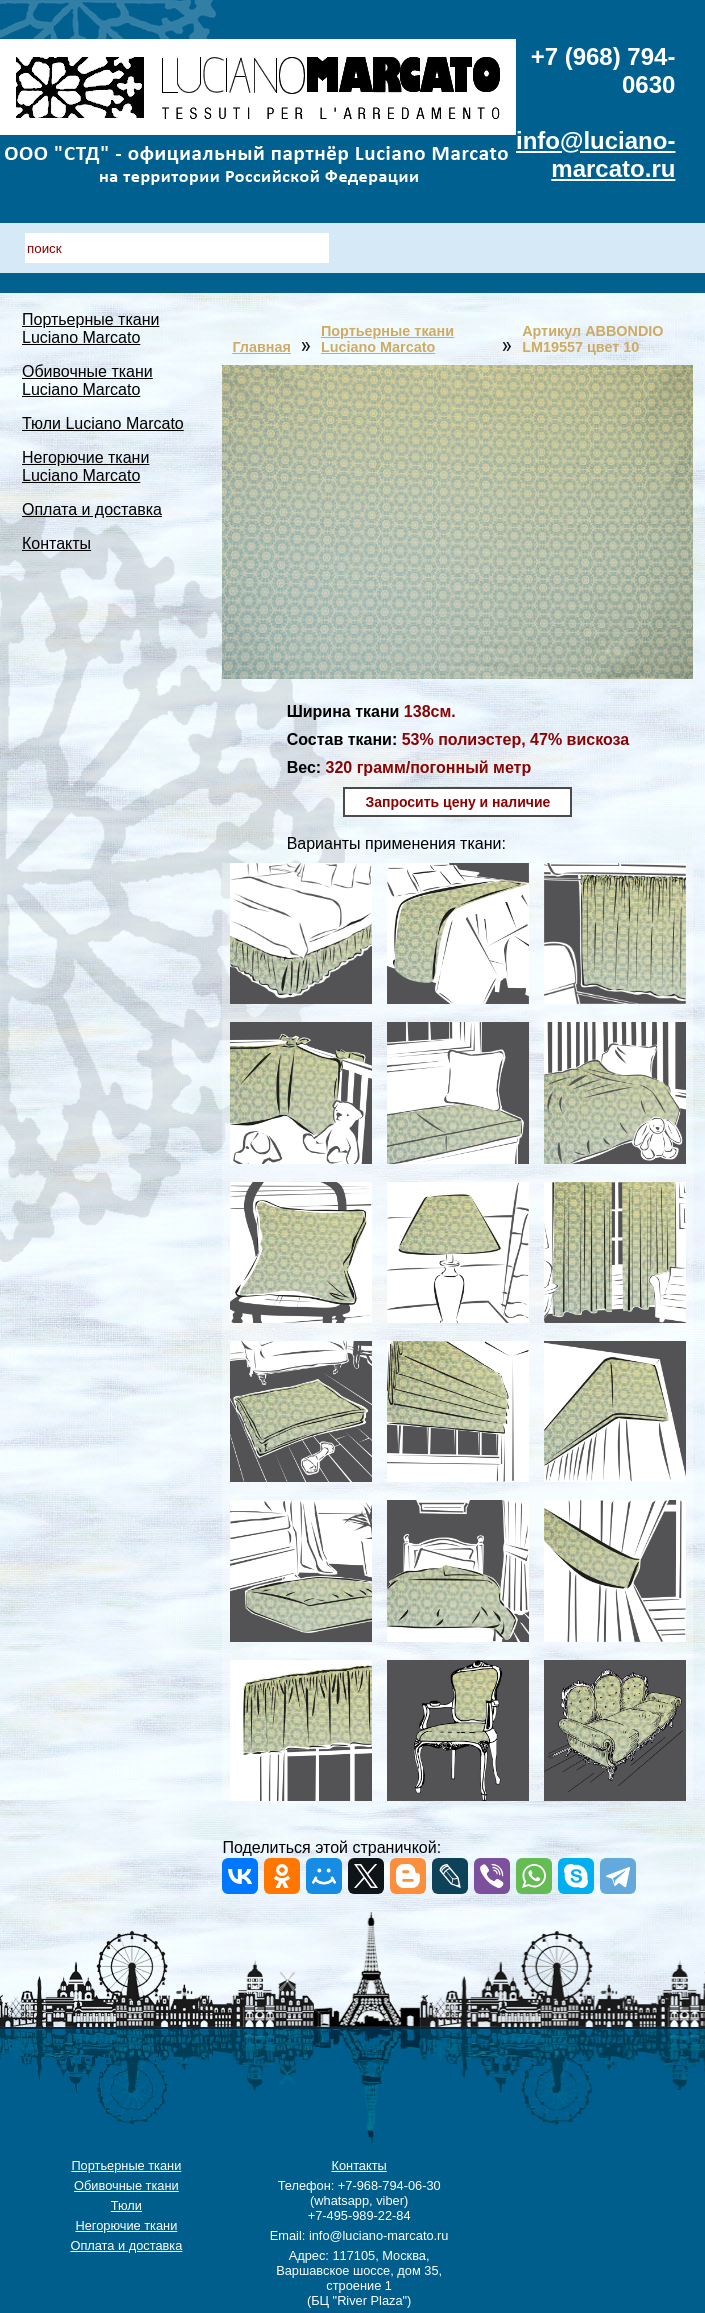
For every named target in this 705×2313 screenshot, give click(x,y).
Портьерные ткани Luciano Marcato (90, 328)
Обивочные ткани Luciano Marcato (87, 380)
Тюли (126, 2205)
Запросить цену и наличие (457, 802)
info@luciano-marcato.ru (595, 154)
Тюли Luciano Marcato (103, 423)
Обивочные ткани (126, 2185)
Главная (261, 347)
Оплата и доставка (92, 509)
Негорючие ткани (126, 2225)
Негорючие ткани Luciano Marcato (85, 466)
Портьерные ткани (126, 2165)
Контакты (56, 543)
